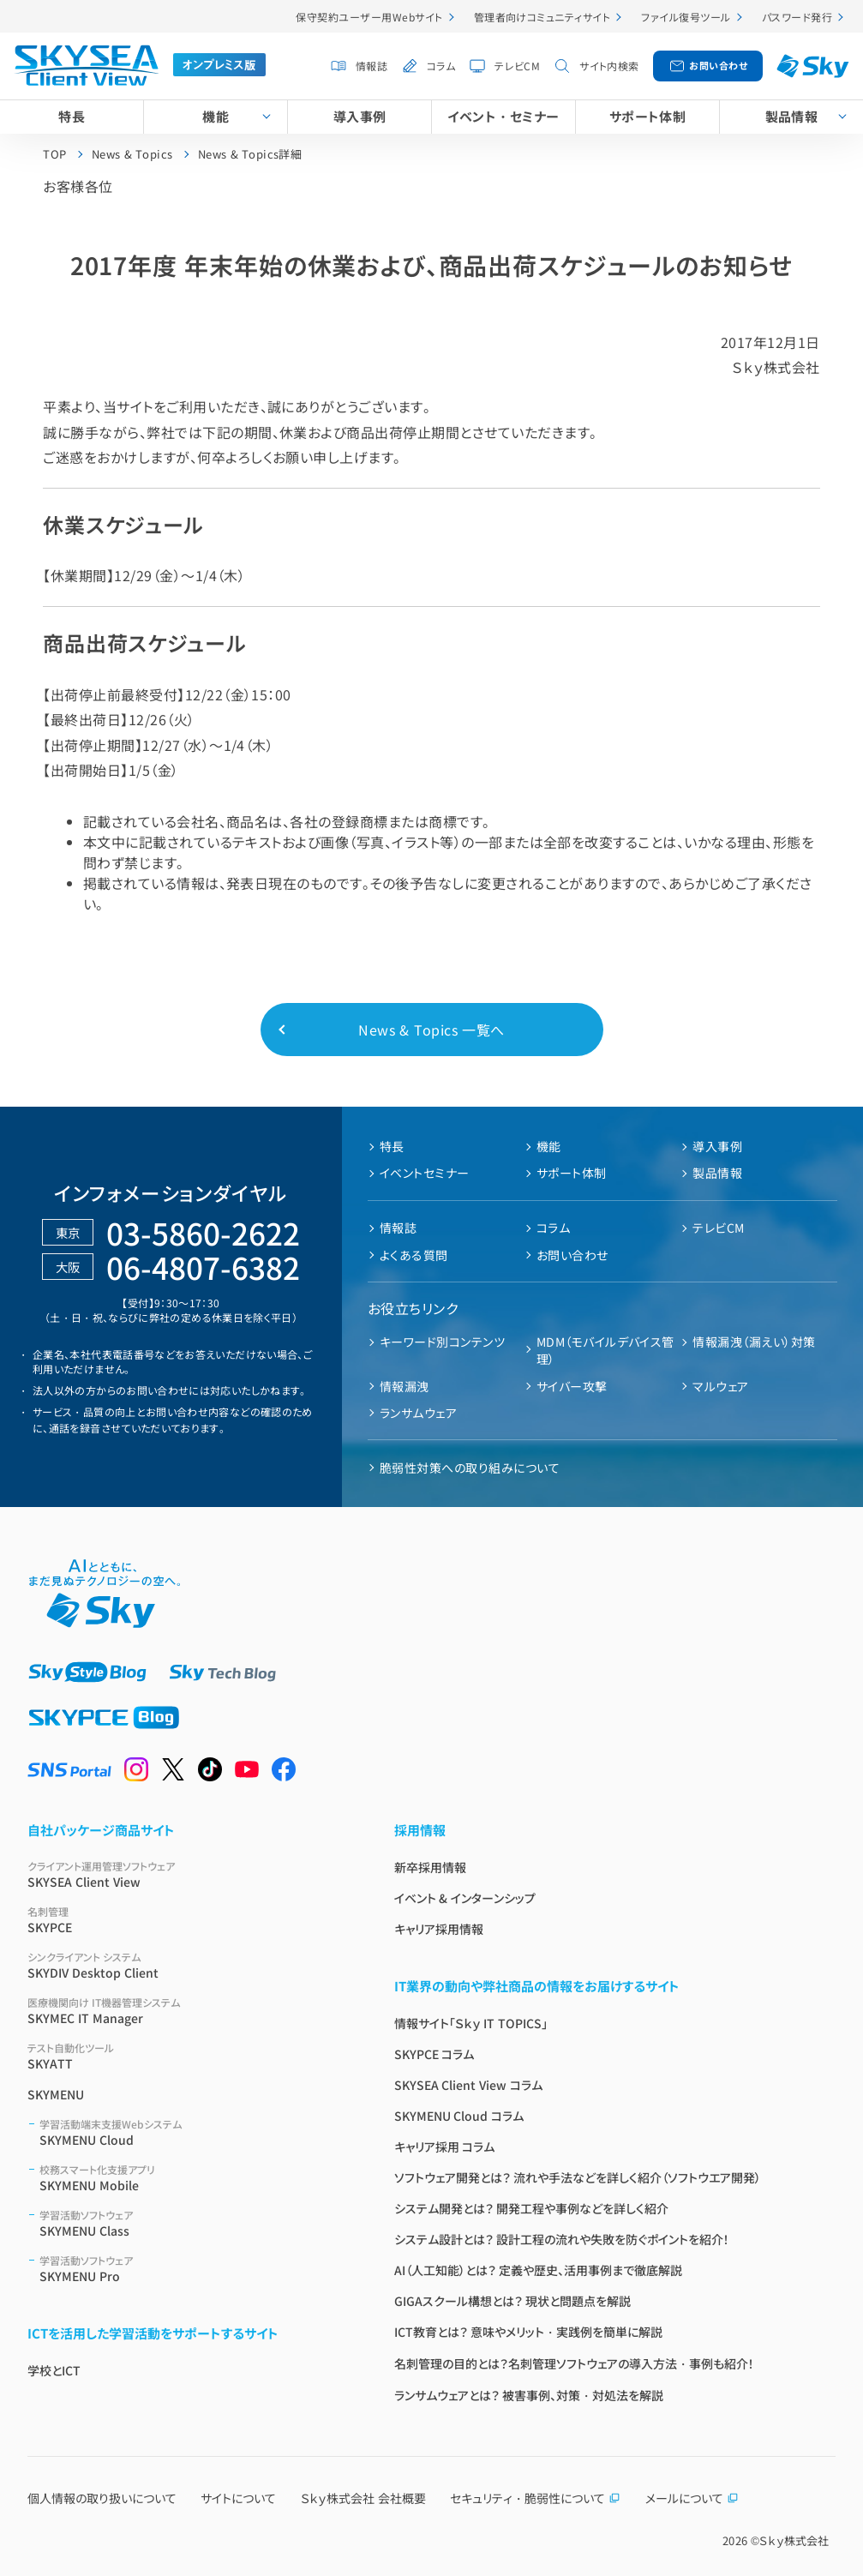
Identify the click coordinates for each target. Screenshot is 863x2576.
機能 (215, 116)
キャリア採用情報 (438, 1928)
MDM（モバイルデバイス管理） (605, 1350)
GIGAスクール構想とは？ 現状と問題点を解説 (513, 2300)
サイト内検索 (609, 65)
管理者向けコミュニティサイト (542, 16)
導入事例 (360, 116)
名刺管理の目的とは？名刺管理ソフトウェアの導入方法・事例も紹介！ (574, 2363)
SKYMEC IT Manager (190, 2011)
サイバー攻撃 (572, 1386)
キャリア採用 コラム (444, 2146)
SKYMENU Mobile (196, 2178)
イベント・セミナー (503, 116)
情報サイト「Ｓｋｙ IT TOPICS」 (471, 2023)
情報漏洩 (404, 1386)
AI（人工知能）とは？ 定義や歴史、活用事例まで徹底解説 (538, 2270)
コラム (441, 65)
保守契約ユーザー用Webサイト (369, 16)
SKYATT (190, 2056)
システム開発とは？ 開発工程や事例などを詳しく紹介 (531, 2208)
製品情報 (791, 116)
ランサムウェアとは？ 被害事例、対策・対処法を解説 (529, 2395)
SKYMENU (55, 2094)
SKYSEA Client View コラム (468, 2084)
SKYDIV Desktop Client (190, 1965)
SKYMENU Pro (196, 2269)
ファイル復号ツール (685, 16)
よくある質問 (414, 1255)
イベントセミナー (425, 1172)
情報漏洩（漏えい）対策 (753, 1341)
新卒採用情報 (430, 1867)
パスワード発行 (797, 16)
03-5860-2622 (203, 1232)
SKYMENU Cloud (196, 2132)
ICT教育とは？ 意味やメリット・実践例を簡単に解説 (528, 2331)
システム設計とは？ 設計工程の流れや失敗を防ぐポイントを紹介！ (562, 2239)
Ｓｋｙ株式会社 (794, 2540)
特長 (71, 116)
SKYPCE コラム (434, 2054)
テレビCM (517, 65)
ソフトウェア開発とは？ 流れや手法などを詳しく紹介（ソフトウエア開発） (578, 2177)
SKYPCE (190, 1920)
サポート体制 (647, 116)
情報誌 (371, 65)
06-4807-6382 (203, 1266)
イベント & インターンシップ (465, 1897)
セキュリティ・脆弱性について (535, 2498)
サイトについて (238, 2498)
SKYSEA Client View (190, 1874)
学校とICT (54, 2370)
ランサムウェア (418, 1412)
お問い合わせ (718, 65)
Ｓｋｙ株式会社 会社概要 (363, 2498)
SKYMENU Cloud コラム (459, 2115)
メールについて (692, 2498)
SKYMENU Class (196, 2223)
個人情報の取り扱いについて (102, 2498)
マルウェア (720, 1386)
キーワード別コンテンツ (442, 1341)
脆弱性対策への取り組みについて (470, 1467)
